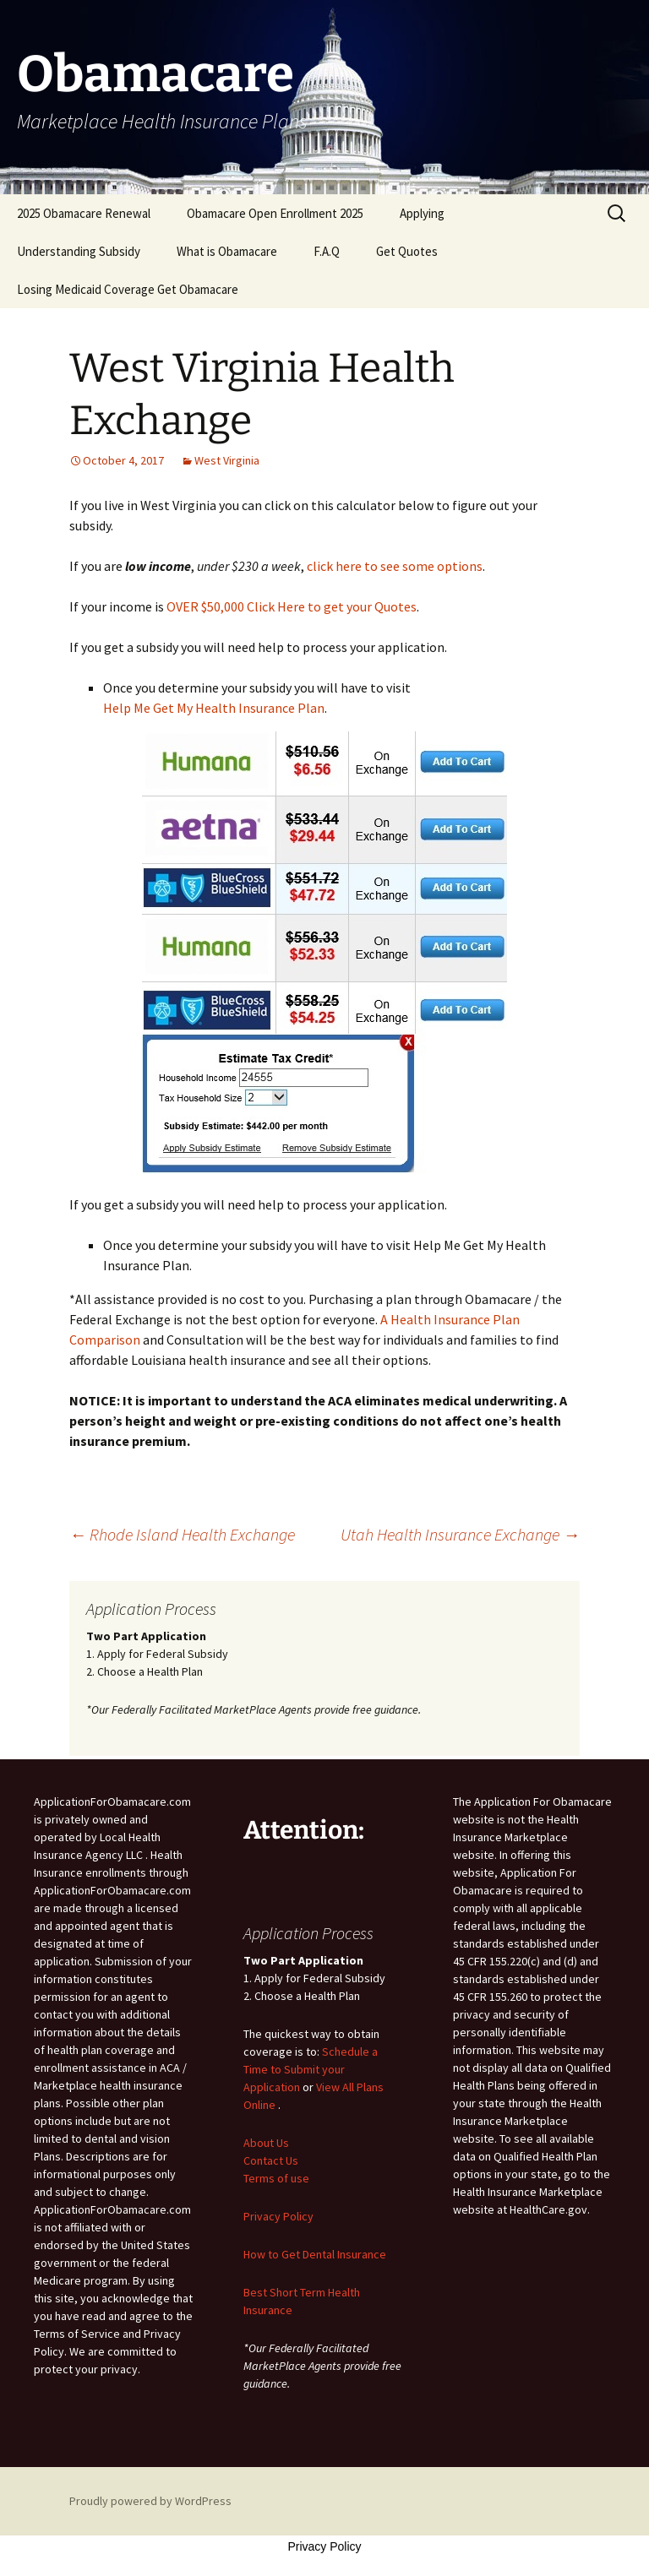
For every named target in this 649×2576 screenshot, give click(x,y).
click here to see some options (395, 565)
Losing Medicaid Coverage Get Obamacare (127, 289)
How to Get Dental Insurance (314, 2254)
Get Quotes (407, 251)
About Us (266, 2142)
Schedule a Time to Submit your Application (310, 2069)
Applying (422, 213)
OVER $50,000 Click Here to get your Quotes (291, 606)
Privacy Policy (278, 2216)
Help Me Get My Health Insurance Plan (213, 707)
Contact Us (270, 2160)
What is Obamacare (227, 251)
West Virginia (226, 460)
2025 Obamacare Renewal (83, 213)
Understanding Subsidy (78, 251)
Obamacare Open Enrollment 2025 (275, 213)
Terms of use (276, 2178)
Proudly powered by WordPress (150, 2500)
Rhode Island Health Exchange (182, 1534)
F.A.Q (327, 251)
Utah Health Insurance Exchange (460, 1534)
